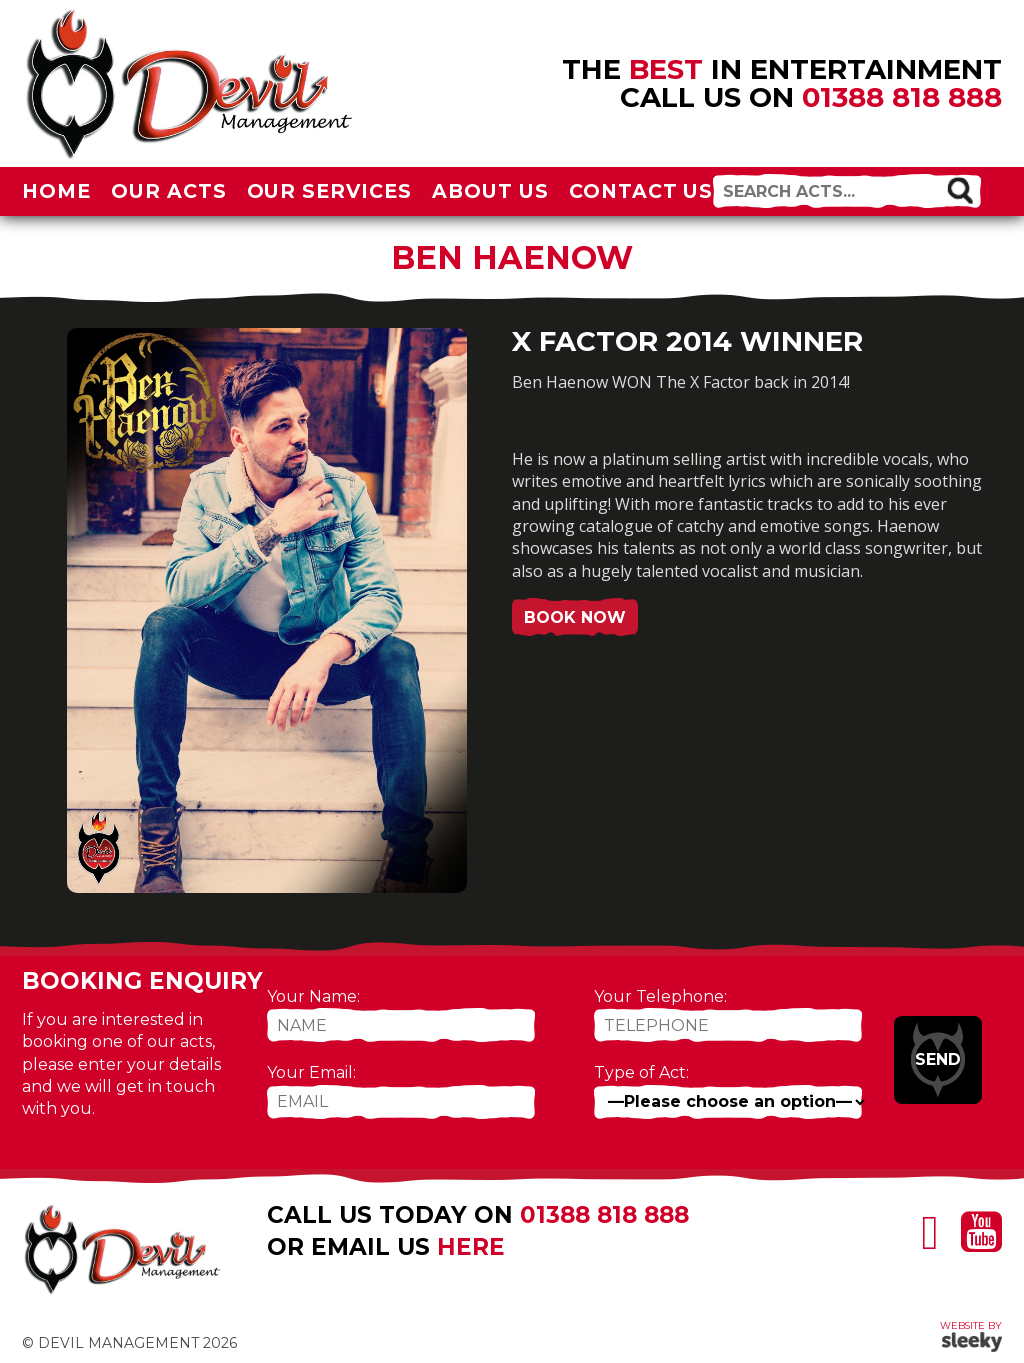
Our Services (330, 191)
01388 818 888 (902, 97)
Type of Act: (641, 1072)
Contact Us (641, 191)
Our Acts (169, 191)
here (471, 1247)
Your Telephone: (660, 996)
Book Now (575, 617)
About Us (490, 191)
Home (56, 191)
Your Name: (313, 996)
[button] (960, 190)
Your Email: (311, 1072)
